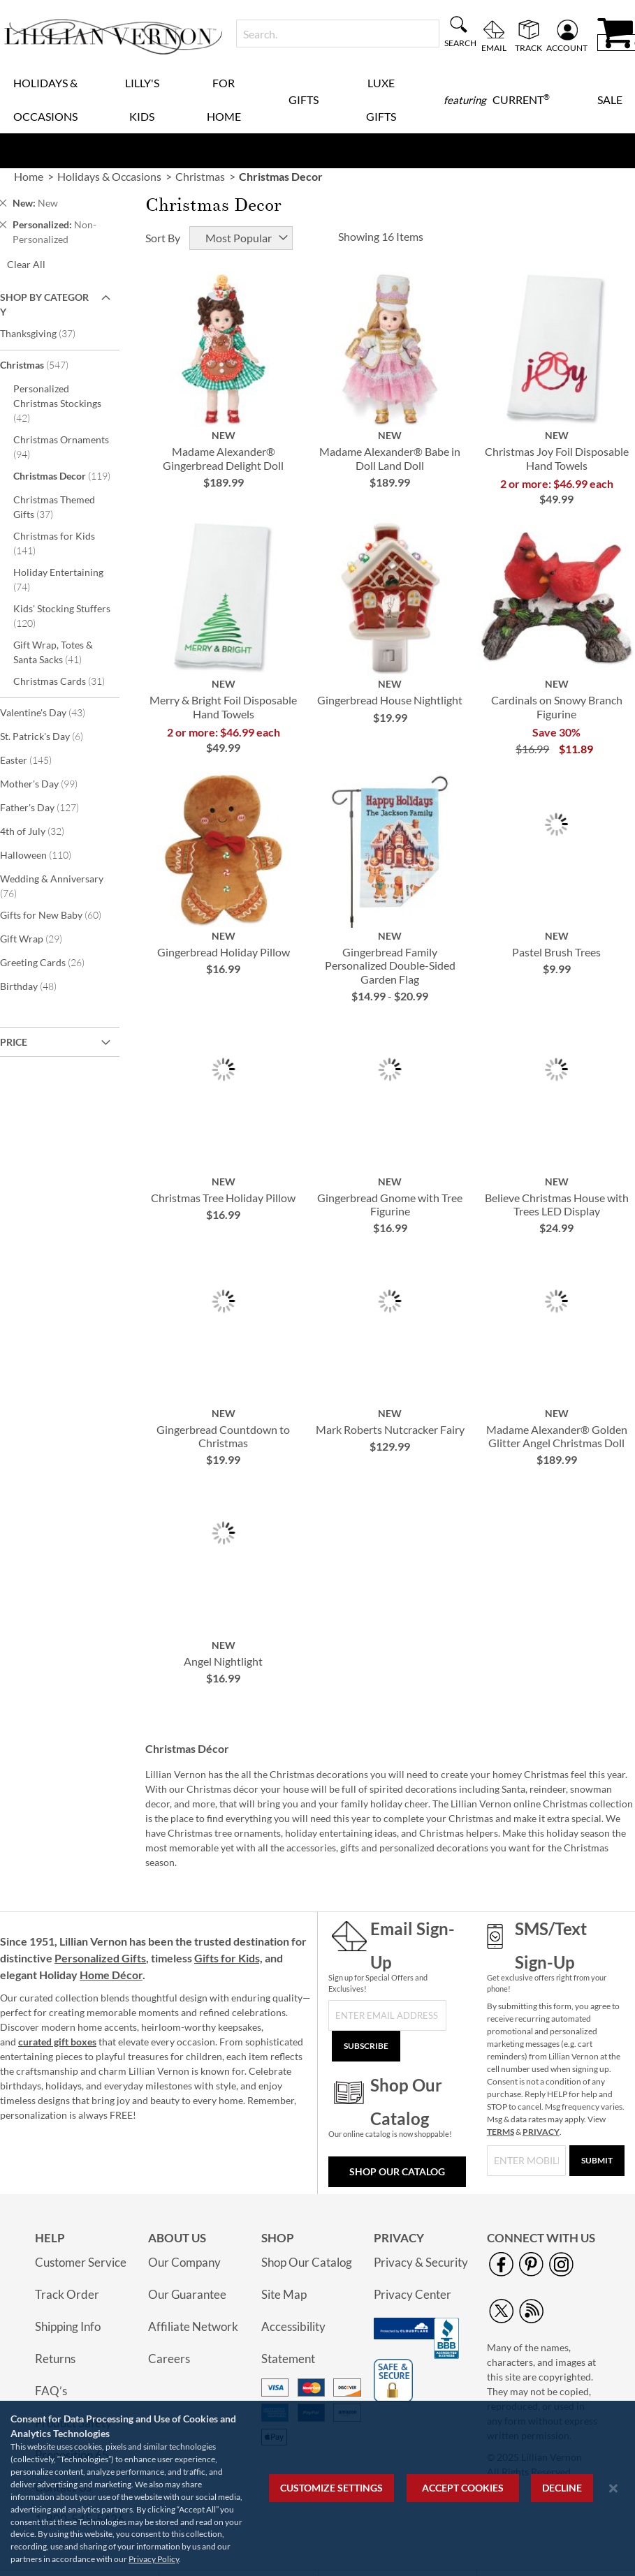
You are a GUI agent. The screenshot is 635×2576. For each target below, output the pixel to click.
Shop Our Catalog (397, 2171)
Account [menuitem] (566, 47)
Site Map (284, 2294)
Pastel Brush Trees (556, 951)
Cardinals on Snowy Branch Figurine (556, 706)
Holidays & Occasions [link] (109, 176)
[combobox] (337, 33)
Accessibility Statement (293, 2342)
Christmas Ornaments (61, 447)
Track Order (67, 2294)
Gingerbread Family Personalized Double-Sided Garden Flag (390, 965)
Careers (169, 2358)
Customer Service (80, 2262)
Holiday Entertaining (58, 579)
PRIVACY (541, 2131)
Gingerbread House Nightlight (389, 699)
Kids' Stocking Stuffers (61, 615)
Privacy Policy (154, 2559)
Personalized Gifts (100, 1957)
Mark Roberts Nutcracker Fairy (390, 1429)
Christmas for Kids (54, 543)
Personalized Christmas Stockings (57, 403)
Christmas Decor (64, 475)
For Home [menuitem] (224, 99)
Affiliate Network (193, 2326)
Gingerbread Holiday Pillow (223, 951)
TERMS (500, 2131)
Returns (55, 2358)
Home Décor (111, 1974)
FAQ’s (51, 2390)
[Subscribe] (366, 2046)
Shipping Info (68, 2326)
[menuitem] (497, 99)
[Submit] (597, 2160)
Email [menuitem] (493, 47)
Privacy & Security (421, 2262)
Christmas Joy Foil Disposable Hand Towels (557, 458)
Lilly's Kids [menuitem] (142, 99)
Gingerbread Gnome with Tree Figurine (389, 1204)
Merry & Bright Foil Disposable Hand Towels (223, 706)
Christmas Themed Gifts (54, 507)
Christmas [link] (200, 176)
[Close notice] (613, 2488)
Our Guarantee (187, 2294)
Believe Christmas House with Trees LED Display (557, 1204)
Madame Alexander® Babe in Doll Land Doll (389, 458)
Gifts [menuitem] (304, 99)
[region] (317, 2488)
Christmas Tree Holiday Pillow (223, 1197)
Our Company (184, 2262)
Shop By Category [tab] (44, 304)
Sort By (162, 237)
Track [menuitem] (528, 47)
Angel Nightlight (223, 1661)
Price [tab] (13, 1042)
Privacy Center (412, 2294)
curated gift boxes (57, 2042)
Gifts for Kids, (228, 1957)
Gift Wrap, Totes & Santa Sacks (57, 652)
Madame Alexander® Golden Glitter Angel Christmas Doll (556, 1436)
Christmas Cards (64, 680)
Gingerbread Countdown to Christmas (223, 1436)
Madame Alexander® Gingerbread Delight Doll (223, 458)
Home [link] (28, 176)
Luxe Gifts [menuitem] (381, 99)
